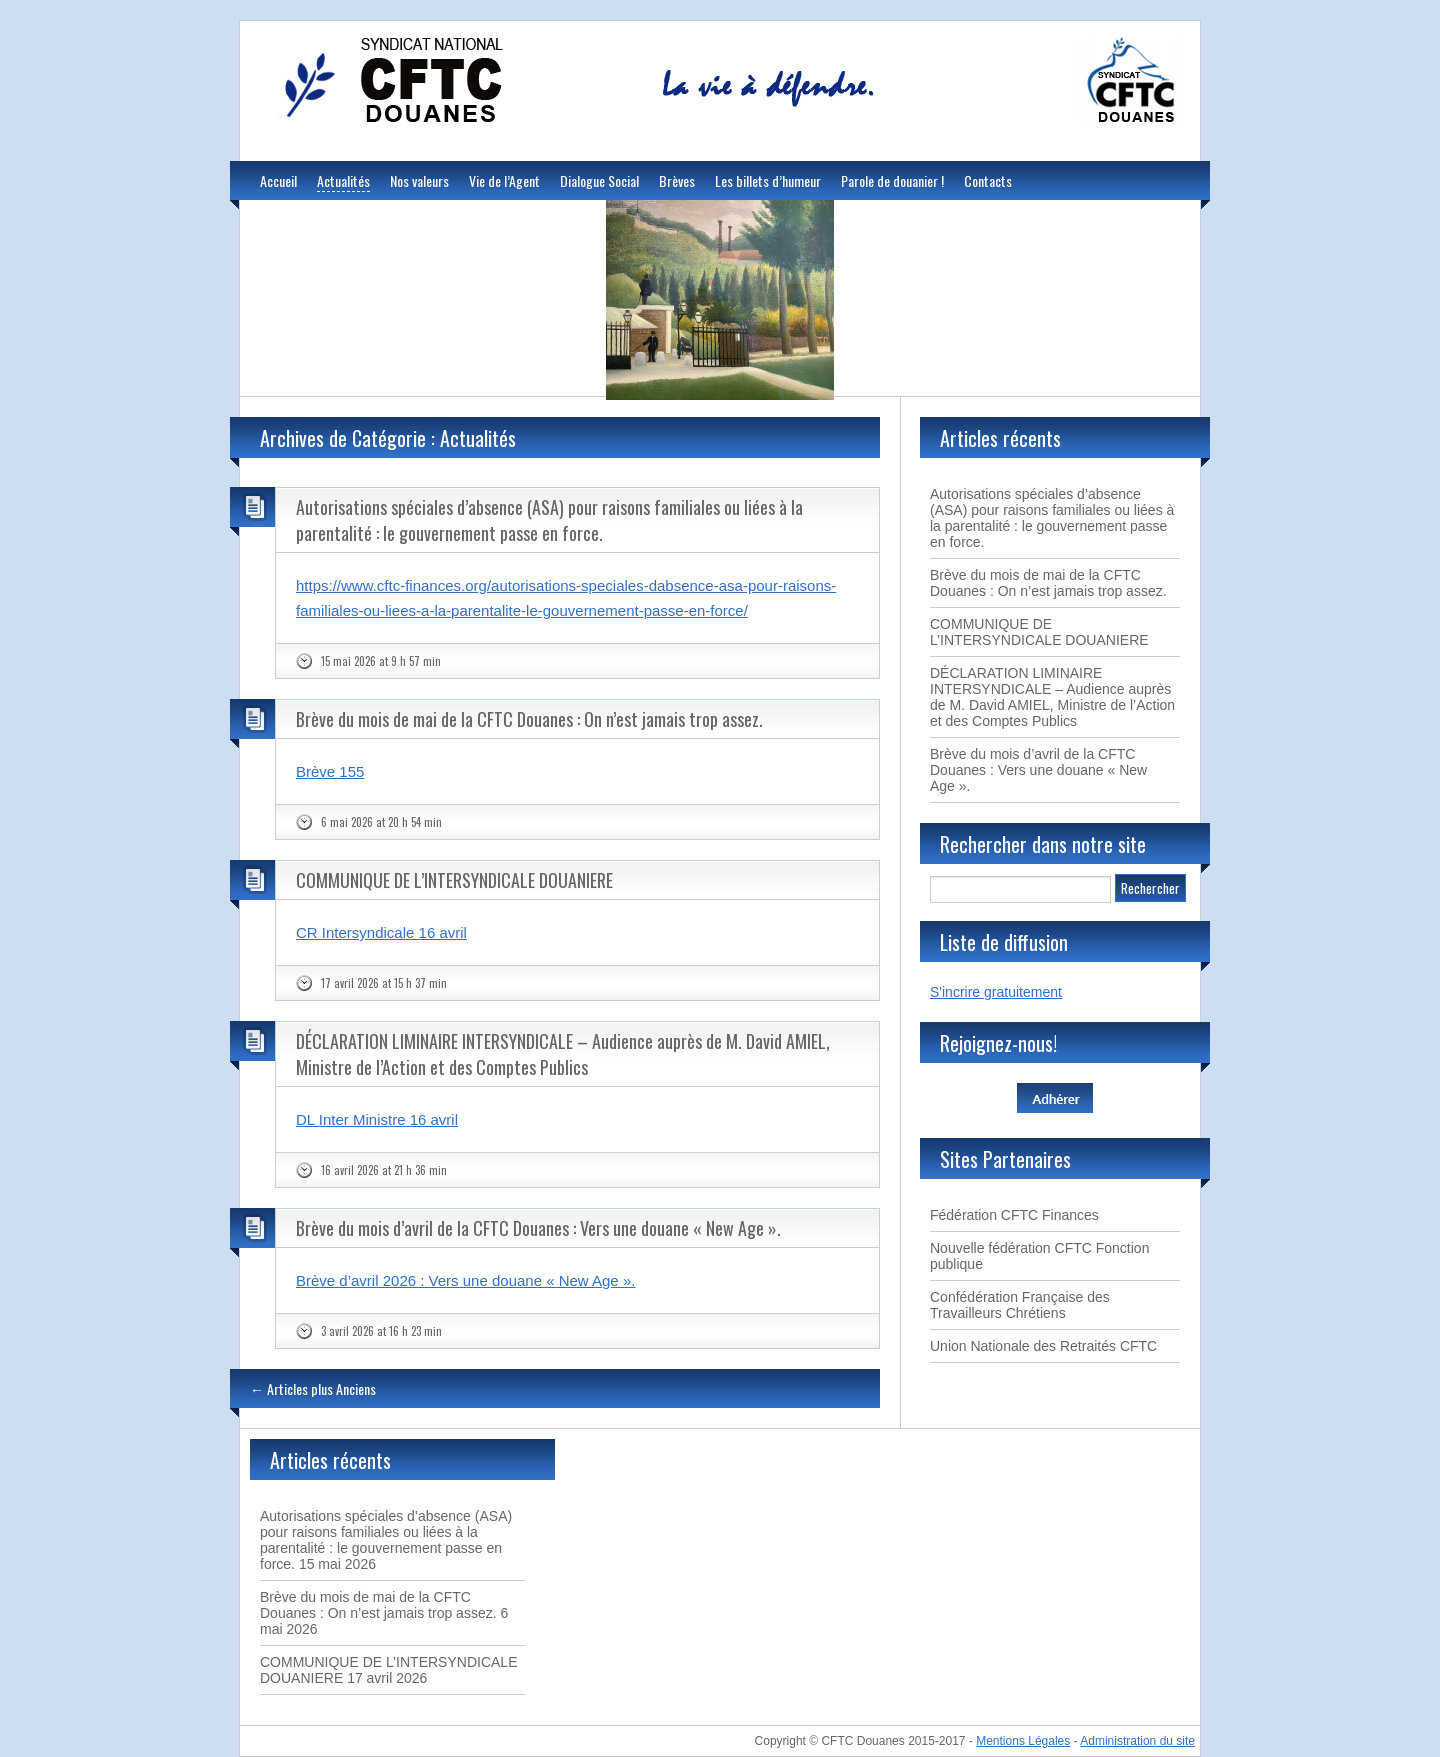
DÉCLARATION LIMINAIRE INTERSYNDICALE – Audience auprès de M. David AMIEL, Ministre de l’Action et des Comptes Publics (563, 1054)
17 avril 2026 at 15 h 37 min (384, 983)
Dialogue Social (599, 180)
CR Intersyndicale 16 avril (381, 932)
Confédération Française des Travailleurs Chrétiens (1020, 1305)
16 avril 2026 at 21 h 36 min (384, 1170)
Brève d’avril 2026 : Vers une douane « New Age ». (465, 1280)
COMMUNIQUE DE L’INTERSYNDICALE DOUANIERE (454, 880)
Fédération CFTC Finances (1014, 1215)
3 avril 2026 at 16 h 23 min (381, 1331)
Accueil (278, 180)
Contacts (988, 180)
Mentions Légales (1023, 1741)
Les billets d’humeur (768, 180)
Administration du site (1137, 1741)
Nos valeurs (419, 180)
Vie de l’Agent (504, 180)
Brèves (677, 180)
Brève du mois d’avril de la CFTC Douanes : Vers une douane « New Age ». (538, 1228)
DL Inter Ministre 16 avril (377, 1119)
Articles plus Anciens (313, 1388)
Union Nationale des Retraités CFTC (1043, 1346)
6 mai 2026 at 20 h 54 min (381, 822)
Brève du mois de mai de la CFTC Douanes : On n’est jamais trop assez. (529, 719)
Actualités (343, 180)
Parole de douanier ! (892, 180)
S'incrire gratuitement (996, 992)
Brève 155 (330, 771)
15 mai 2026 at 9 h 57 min (381, 661)
